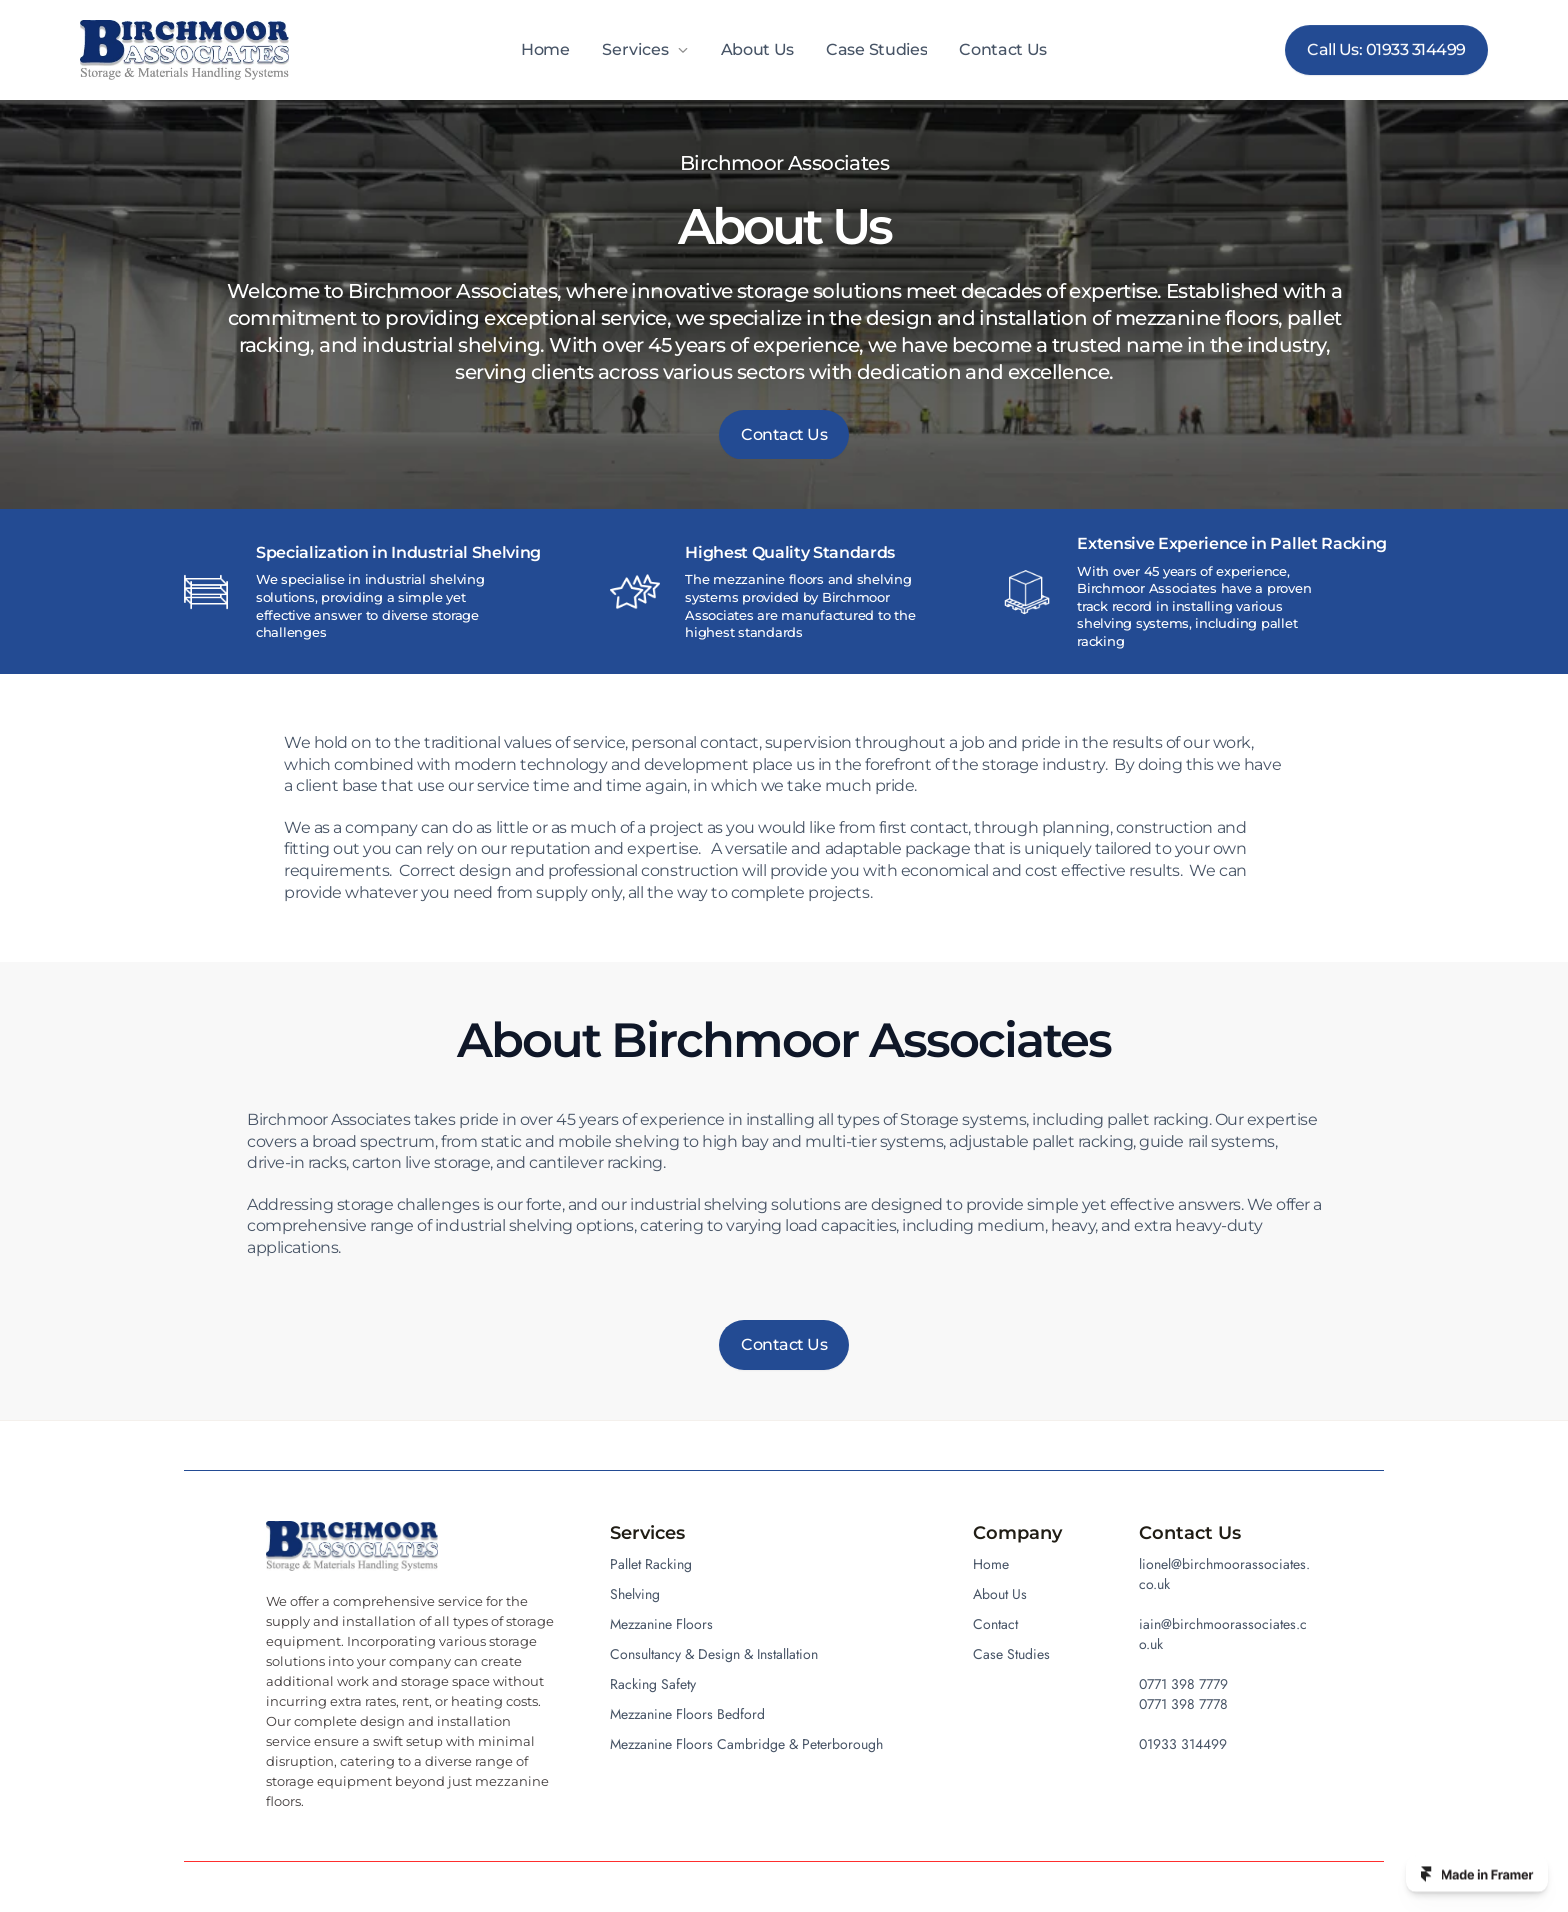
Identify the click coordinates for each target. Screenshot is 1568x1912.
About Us (757, 49)
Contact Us (1003, 49)
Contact (995, 1624)
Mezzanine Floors (661, 1624)
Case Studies (876, 49)
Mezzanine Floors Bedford (687, 1714)
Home (545, 49)
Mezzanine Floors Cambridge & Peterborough (746, 1744)
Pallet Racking (651, 1564)
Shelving (635, 1594)
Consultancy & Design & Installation (714, 1654)
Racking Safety (653, 1684)
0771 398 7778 (1183, 1704)
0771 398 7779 (1183, 1684)
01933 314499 (1183, 1744)
